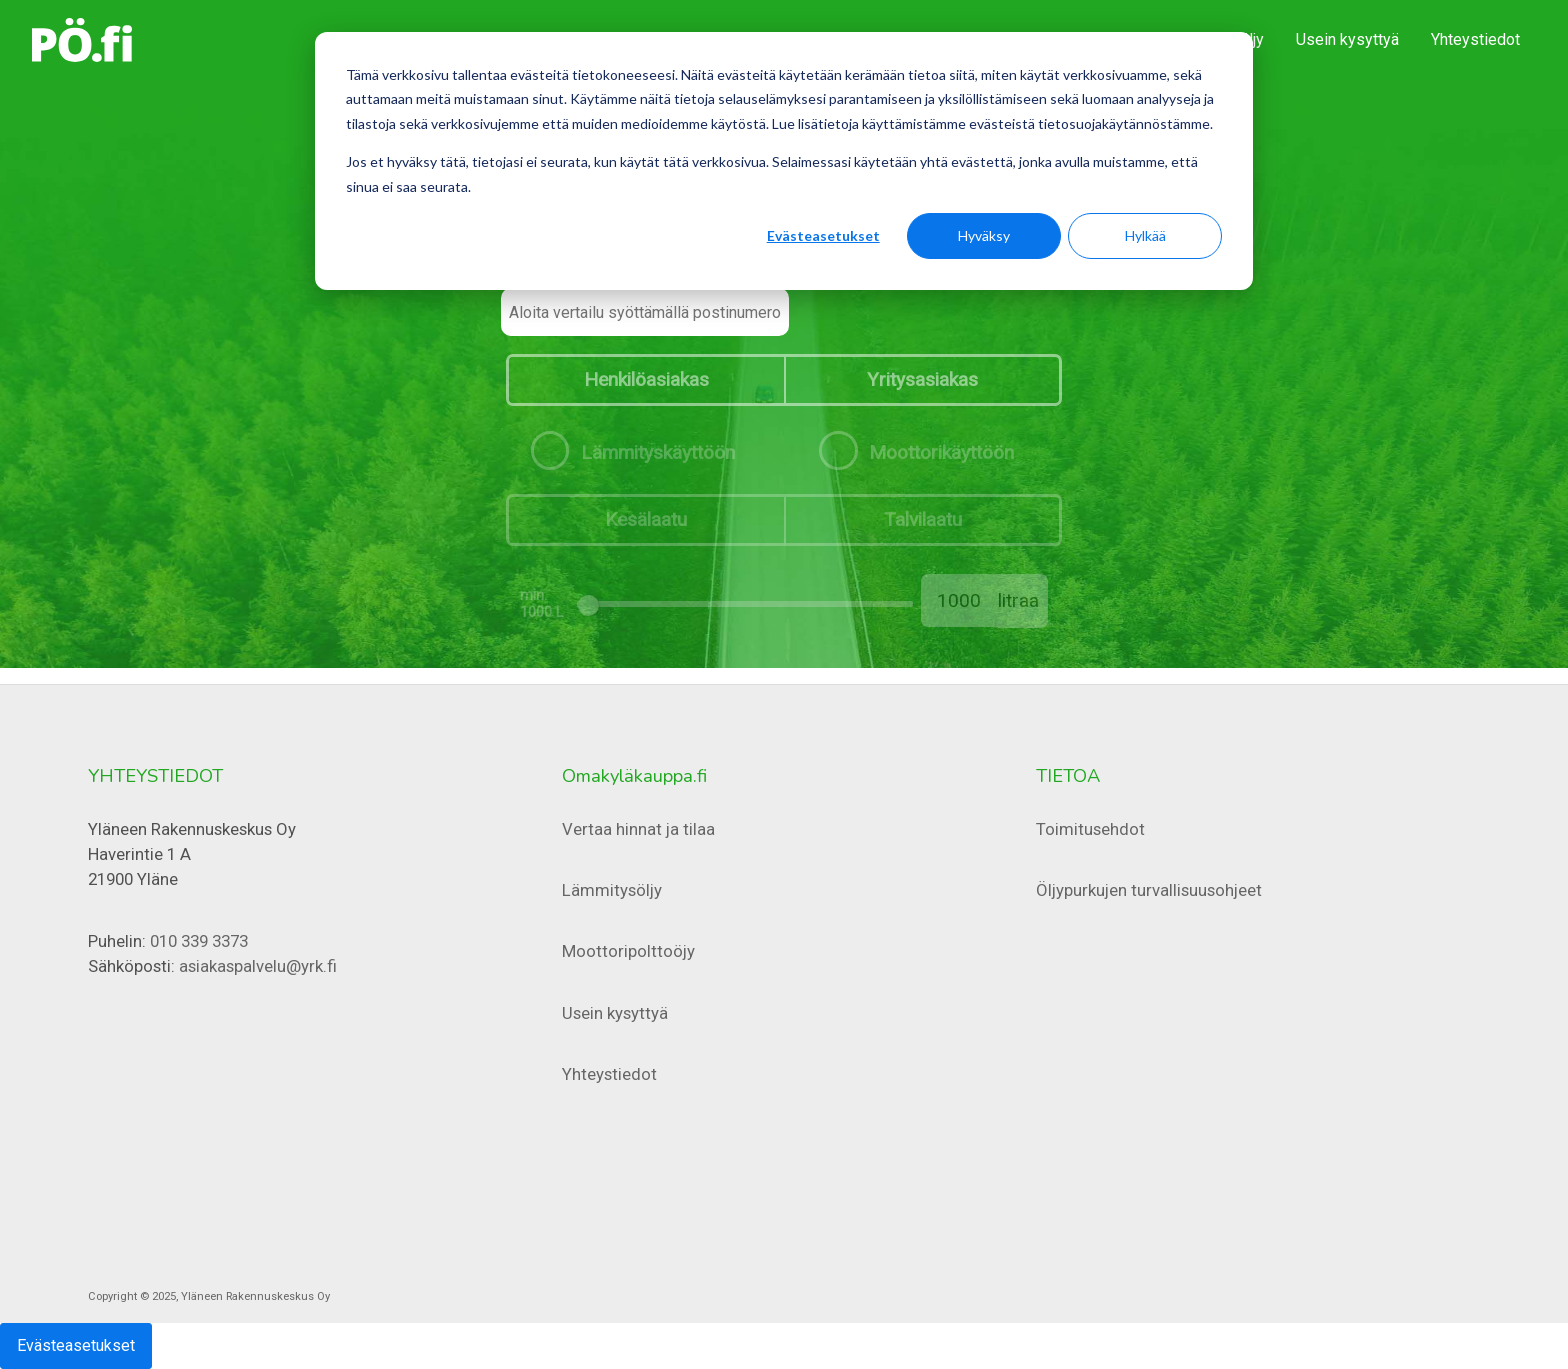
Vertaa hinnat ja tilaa (638, 829)
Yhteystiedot (1475, 39)
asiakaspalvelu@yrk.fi (258, 966)
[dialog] (784, 161)
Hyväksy (984, 235)
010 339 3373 (199, 941)
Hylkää (1145, 235)
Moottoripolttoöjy (628, 951)
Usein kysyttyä (1347, 39)
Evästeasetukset (823, 235)
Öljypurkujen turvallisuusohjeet (1149, 890)
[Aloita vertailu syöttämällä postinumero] (645, 312)
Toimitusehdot (1090, 829)
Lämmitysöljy (612, 890)
